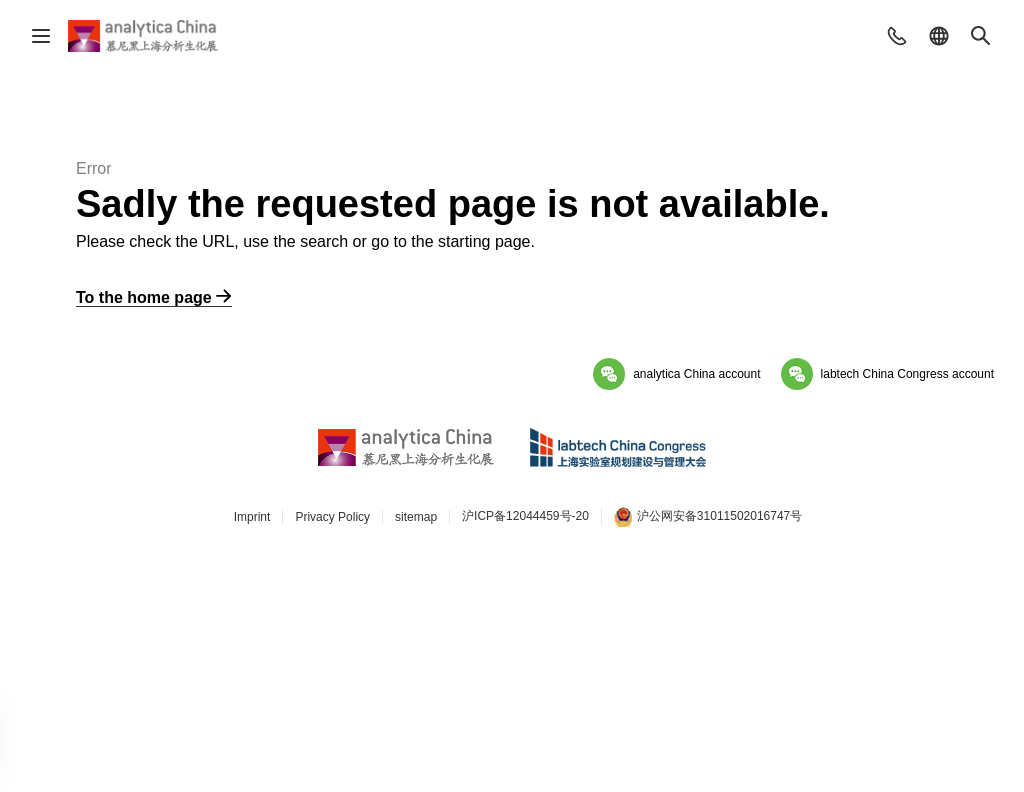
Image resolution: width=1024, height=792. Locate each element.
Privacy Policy (332, 517)
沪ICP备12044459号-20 (525, 516)
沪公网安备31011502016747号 (708, 517)
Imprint (252, 517)
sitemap (416, 517)
